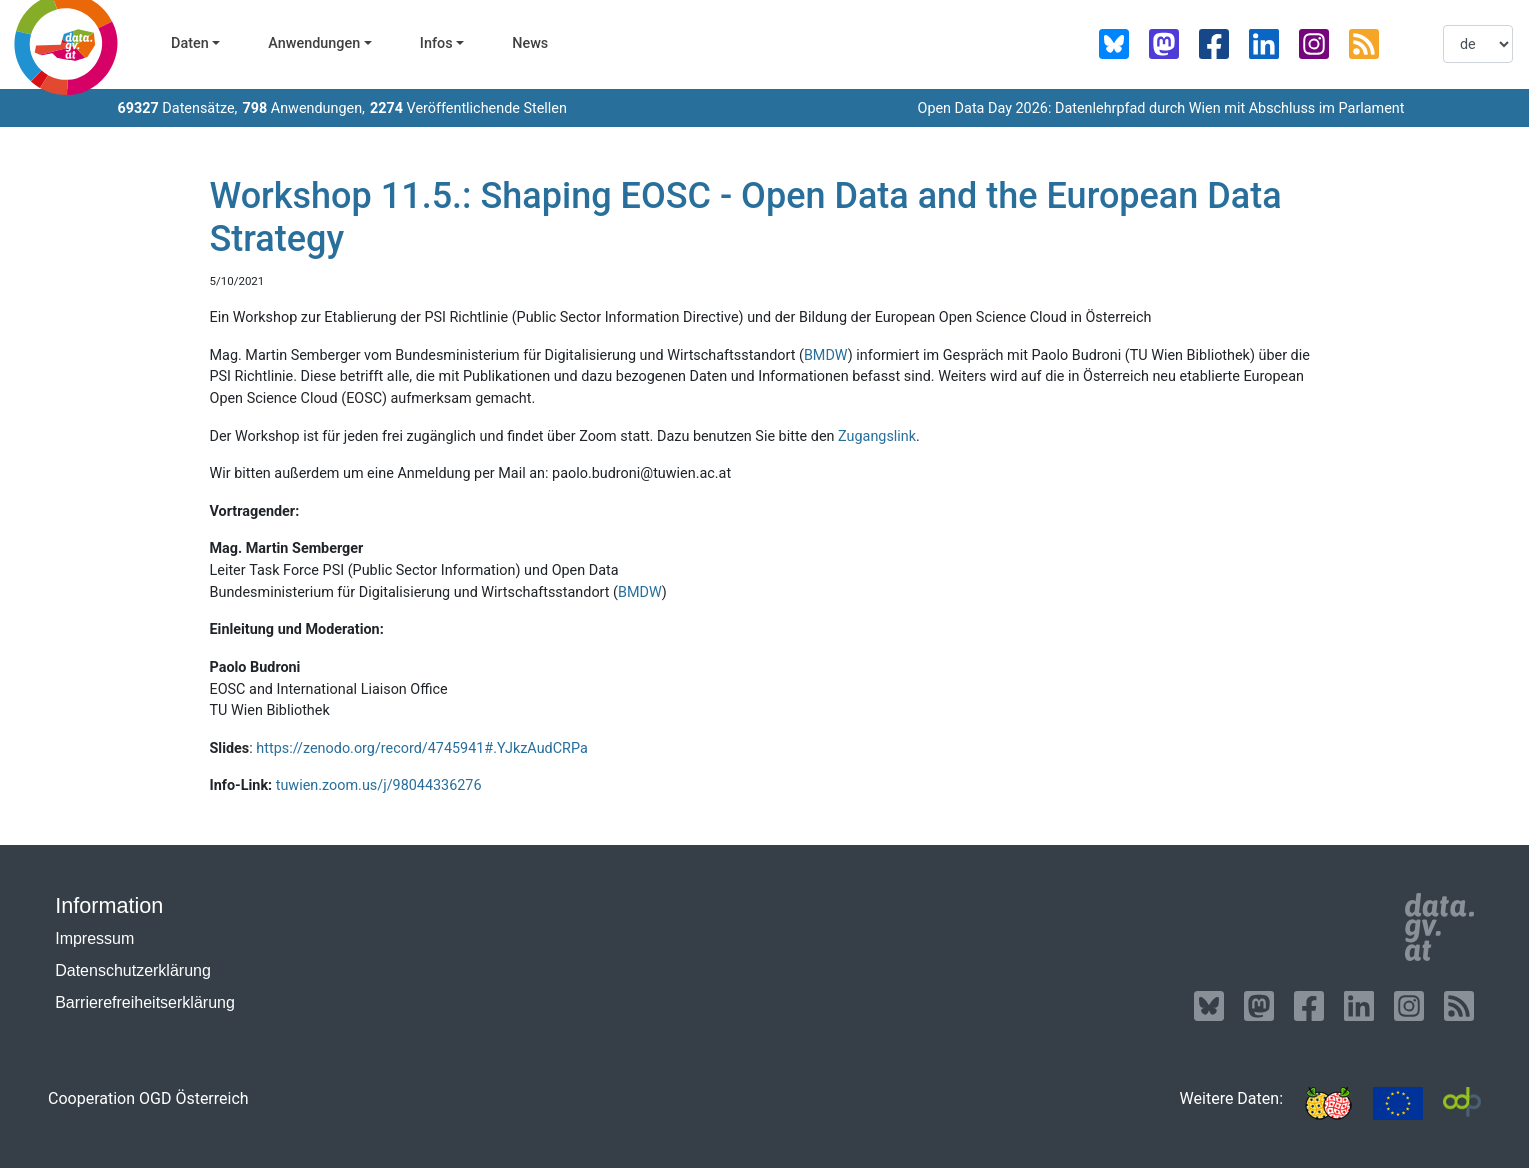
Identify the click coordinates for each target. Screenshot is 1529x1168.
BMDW (826, 355)
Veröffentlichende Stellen (468, 108)
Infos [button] (436, 43)
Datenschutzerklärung (133, 970)
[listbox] (1478, 44)
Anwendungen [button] (314, 43)
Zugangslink (877, 436)
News (530, 43)
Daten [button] (190, 43)
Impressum (94, 938)
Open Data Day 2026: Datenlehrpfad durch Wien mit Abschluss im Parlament (1160, 108)
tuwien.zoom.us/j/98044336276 (379, 785)
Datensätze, (178, 108)
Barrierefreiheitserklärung (145, 1002)
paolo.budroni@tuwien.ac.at (641, 473)
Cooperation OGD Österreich (148, 1098)
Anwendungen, (303, 108)
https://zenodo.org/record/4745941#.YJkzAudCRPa (421, 748)
